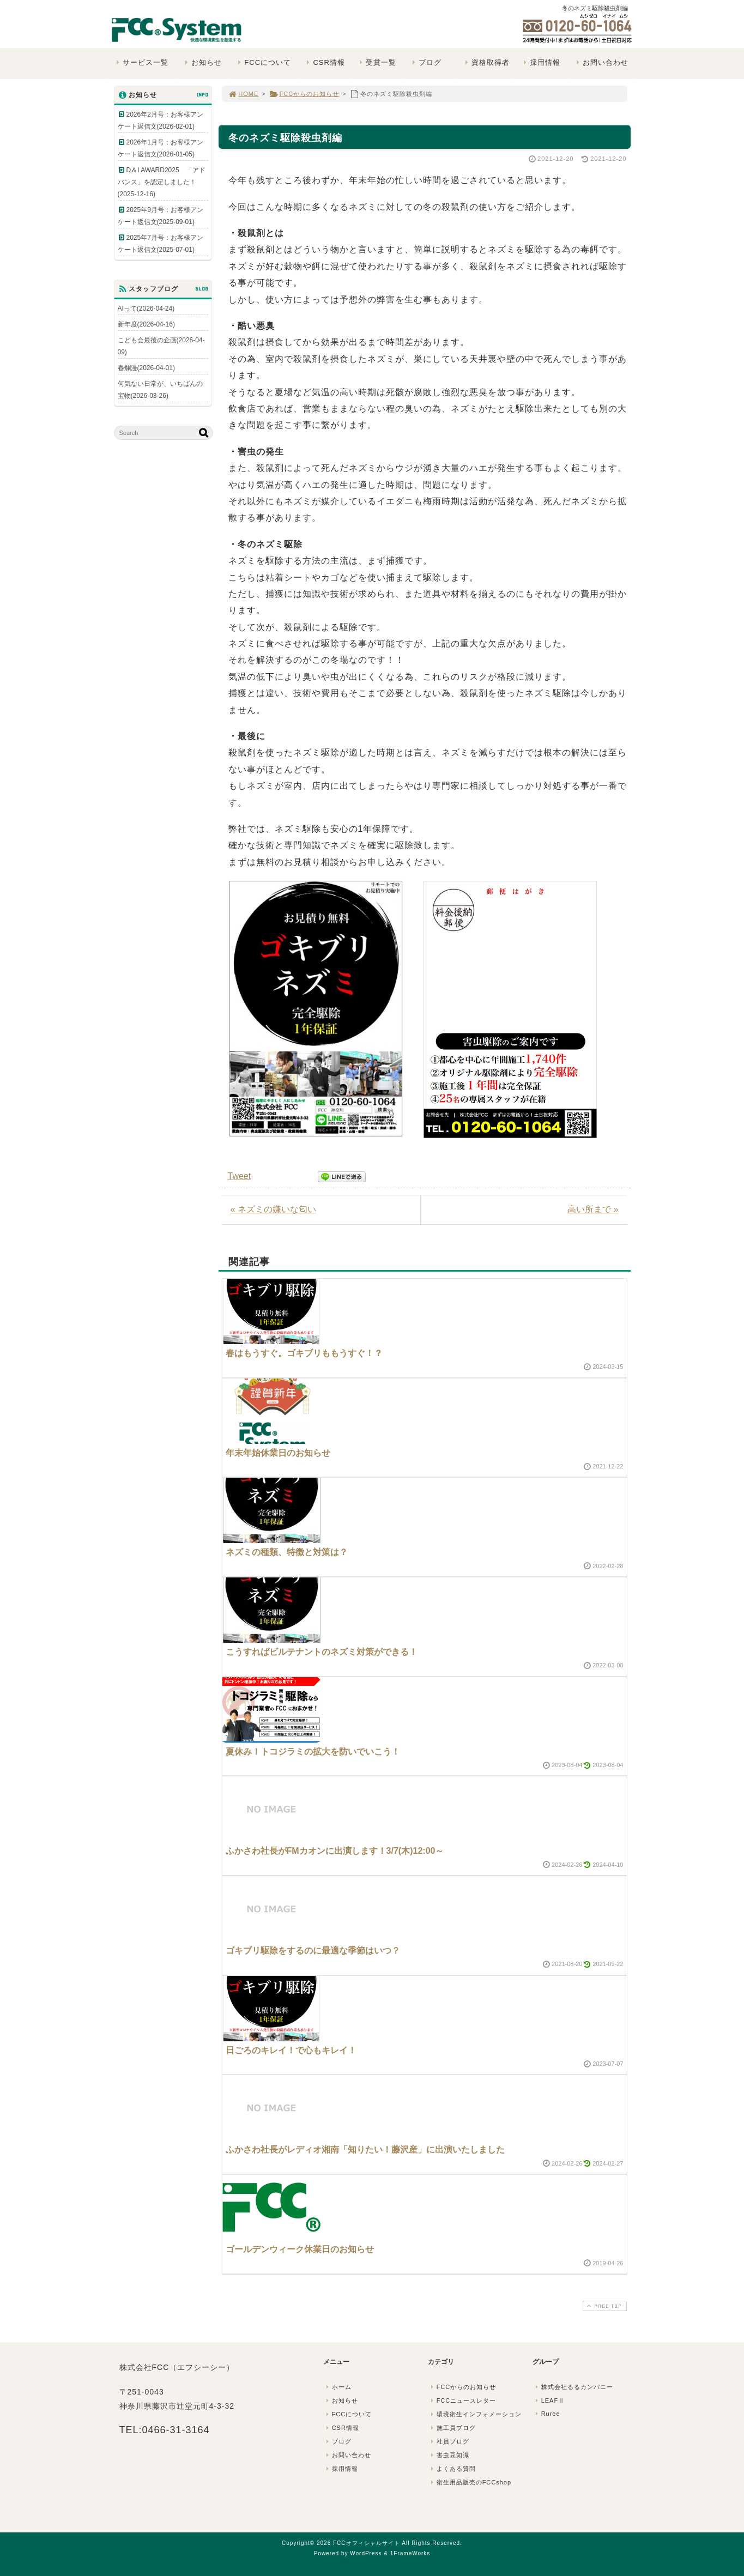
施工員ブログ (452, 2427)
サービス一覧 (141, 62)
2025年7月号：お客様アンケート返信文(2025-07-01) (160, 243)
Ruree (547, 2413)
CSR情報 (324, 62)
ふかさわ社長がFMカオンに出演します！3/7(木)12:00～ (335, 1850)
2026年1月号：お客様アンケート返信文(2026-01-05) (160, 148)
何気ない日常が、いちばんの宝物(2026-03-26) (160, 390)
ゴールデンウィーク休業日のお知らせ (300, 2249)
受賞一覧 (377, 62)
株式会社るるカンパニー (573, 2387)
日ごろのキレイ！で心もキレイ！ (291, 2050)
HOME (243, 93)
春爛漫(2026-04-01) (146, 368)
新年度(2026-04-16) (146, 324)
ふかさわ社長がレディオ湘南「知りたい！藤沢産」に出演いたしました (365, 2149)
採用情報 (540, 62)
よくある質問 (452, 2468)
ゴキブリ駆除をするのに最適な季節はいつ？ (313, 1950)
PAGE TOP (603, 2305)
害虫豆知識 (449, 2455)
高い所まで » (592, 1209)
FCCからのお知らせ (304, 93)
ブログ (426, 62)
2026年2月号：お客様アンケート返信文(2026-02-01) (160, 120)
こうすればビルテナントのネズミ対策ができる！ (322, 1651)
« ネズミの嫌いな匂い (273, 1209)
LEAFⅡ (549, 2400)
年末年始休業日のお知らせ (278, 1453)
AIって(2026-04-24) (146, 308)
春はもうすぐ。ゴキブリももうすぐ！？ (304, 1353)
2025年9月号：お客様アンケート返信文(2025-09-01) (160, 216)
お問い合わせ (600, 62)
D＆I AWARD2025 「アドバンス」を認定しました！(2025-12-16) (161, 182)
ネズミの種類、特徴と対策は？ (287, 1552)
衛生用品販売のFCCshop (470, 2482)
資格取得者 (486, 62)
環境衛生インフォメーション (475, 2414)
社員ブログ (449, 2441)
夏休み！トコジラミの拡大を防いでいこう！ (313, 1751)
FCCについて (263, 62)
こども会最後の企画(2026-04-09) (161, 346)
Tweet (239, 1176)
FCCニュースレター (463, 2400)
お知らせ (202, 62)
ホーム (338, 2387)
